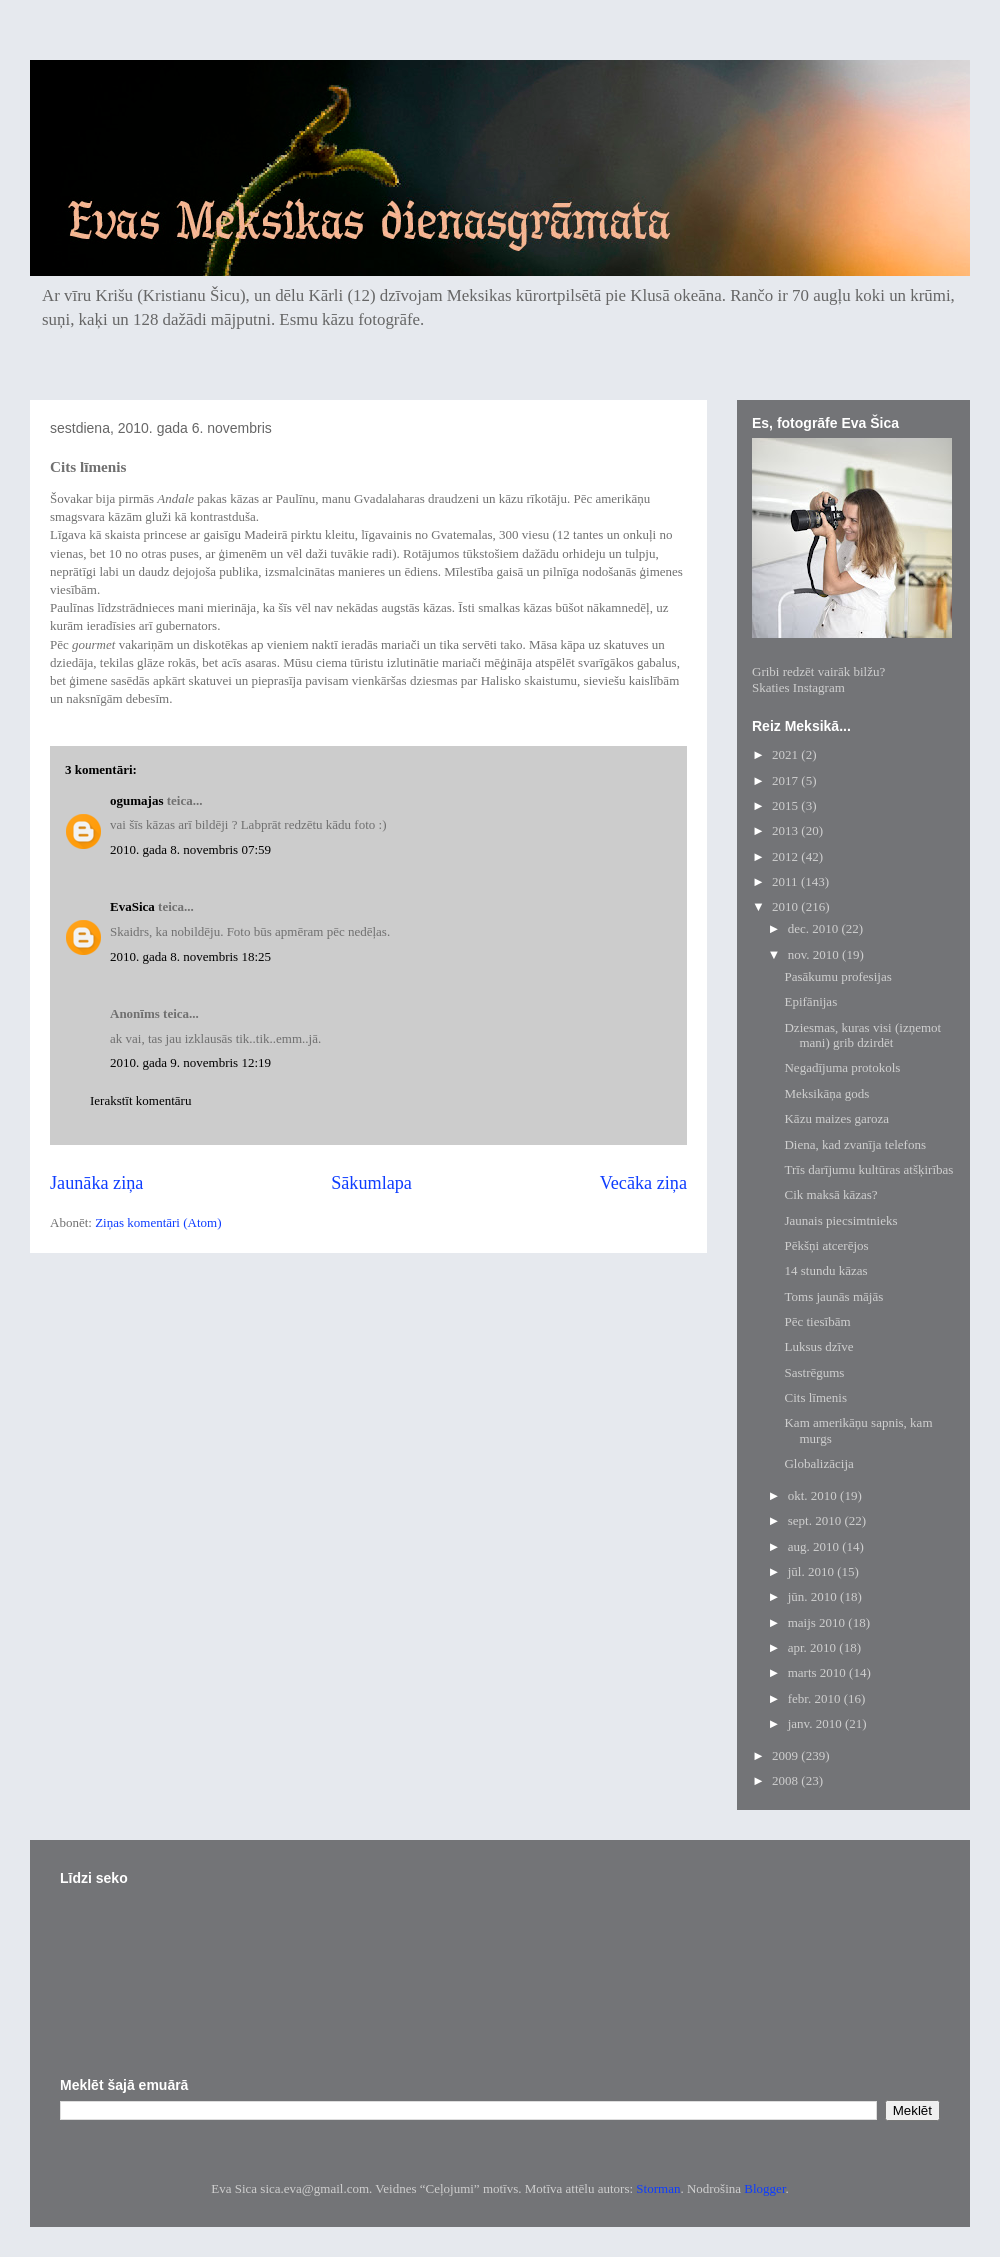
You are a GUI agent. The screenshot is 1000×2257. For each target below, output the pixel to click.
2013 (786, 830)
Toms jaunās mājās (833, 1296)
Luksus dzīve (818, 1346)
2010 (786, 906)
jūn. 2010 (814, 1596)
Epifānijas (810, 1001)
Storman (658, 2188)
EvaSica (132, 906)
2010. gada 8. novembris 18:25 (190, 956)
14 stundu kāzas (825, 1270)
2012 (786, 856)
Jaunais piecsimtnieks (840, 1220)
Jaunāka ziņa (96, 1183)
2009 (786, 1755)
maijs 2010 (818, 1622)
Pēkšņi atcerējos (826, 1245)
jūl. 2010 (812, 1571)
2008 (786, 1780)
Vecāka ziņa (643, 1183)
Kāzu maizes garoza (836, 1118)
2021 (786, 754)
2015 (786, 805)
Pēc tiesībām (817, 1321)
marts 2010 (818, 1672)
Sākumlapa (371, 1183)
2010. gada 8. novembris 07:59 (190, 849)
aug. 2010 (815, 1546)
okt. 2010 (814, 1495)
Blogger (764, 2188)
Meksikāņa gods (826, 1093)
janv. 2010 (816, 1723)
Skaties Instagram (798, 687)
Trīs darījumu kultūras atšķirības (868, 1169)
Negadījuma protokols (842, 1067)
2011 (786, 881)
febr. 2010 (816, 1698)
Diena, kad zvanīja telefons (855, 1144)
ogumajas (136, 800)
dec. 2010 (815, 928)
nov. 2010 (815, 954)
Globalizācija (818, 1463)
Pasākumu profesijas (837, 976)
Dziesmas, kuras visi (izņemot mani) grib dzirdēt (862, 1035)
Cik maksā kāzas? (830, 1194)
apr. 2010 (814, 1647)
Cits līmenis (815, 1397)
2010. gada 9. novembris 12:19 (190, 1062)
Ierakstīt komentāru (140, 1100)
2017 (786, 780)
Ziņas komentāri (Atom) (158, 1222)
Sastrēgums (814, 1372)
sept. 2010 (816, 1520)
